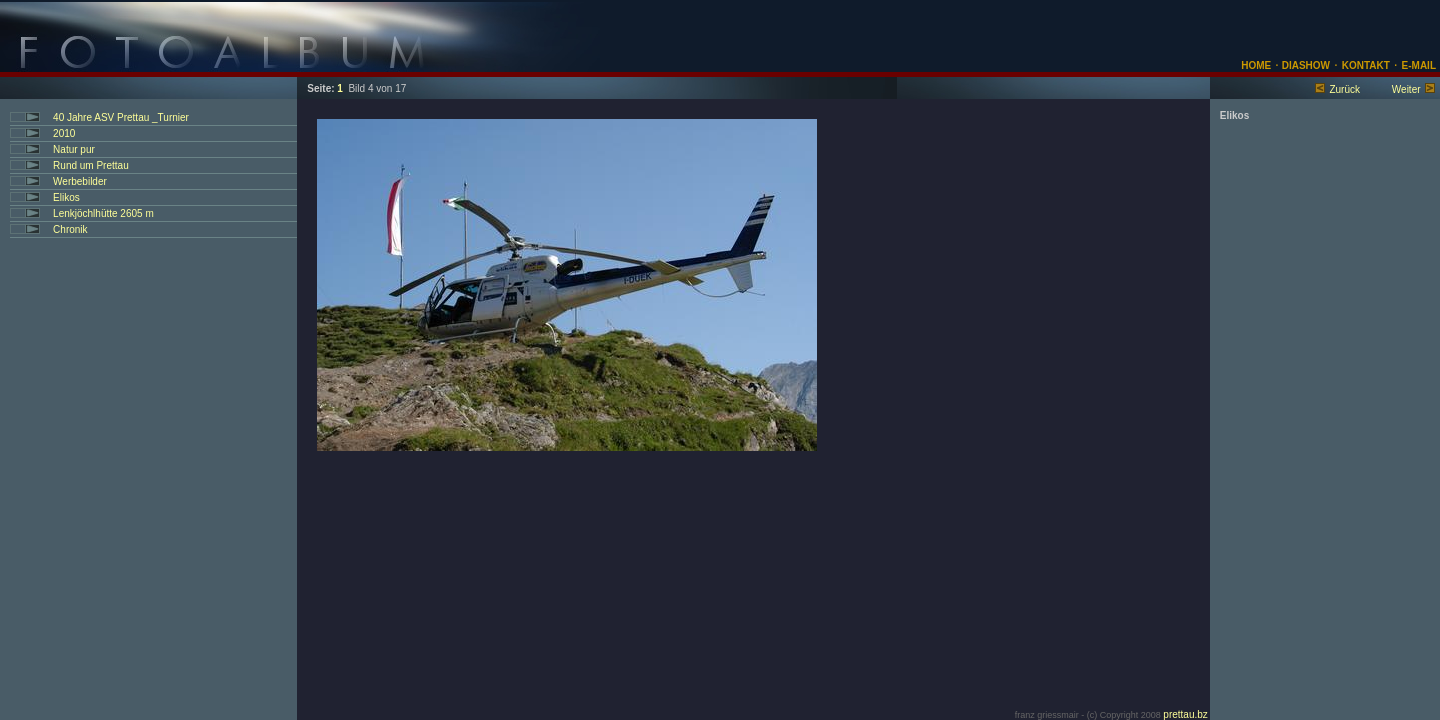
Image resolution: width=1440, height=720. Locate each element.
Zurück (1344, 89)
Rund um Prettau (91, 165)
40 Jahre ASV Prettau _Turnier (121, 117)
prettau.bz (1185, 714)
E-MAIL (1419, 65)
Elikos (66, 197)
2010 (64, 133)
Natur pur (74, 149)
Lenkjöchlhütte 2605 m (103, 213)
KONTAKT (1366, 65)
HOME (1256, 65)
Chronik (70, 229)
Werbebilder (80, 181)
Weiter (1406, 89)
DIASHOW (1304, 65)
